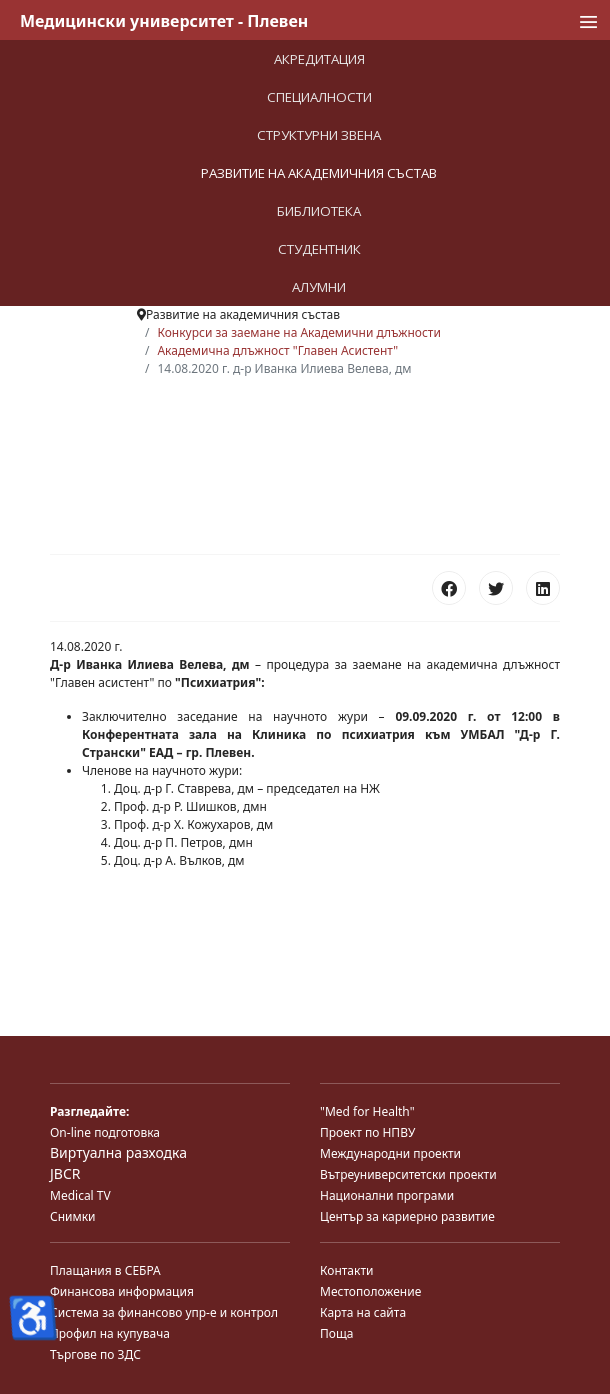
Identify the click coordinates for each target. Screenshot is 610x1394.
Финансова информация (122, 1291)
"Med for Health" (367, 1111)
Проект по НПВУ (367, 1132)
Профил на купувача (110, 1333)
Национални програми (387, 1195)
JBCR (65, 1173)
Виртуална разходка (118, 1152)
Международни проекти (390, 1153)
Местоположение (370, 1291)
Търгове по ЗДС (95, 1354)
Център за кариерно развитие (407, 1216)
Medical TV (80, 1195)
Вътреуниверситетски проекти (408, 1174)
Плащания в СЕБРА (105, 1270)
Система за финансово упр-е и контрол (164, 1312)
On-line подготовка (105, 1132)
